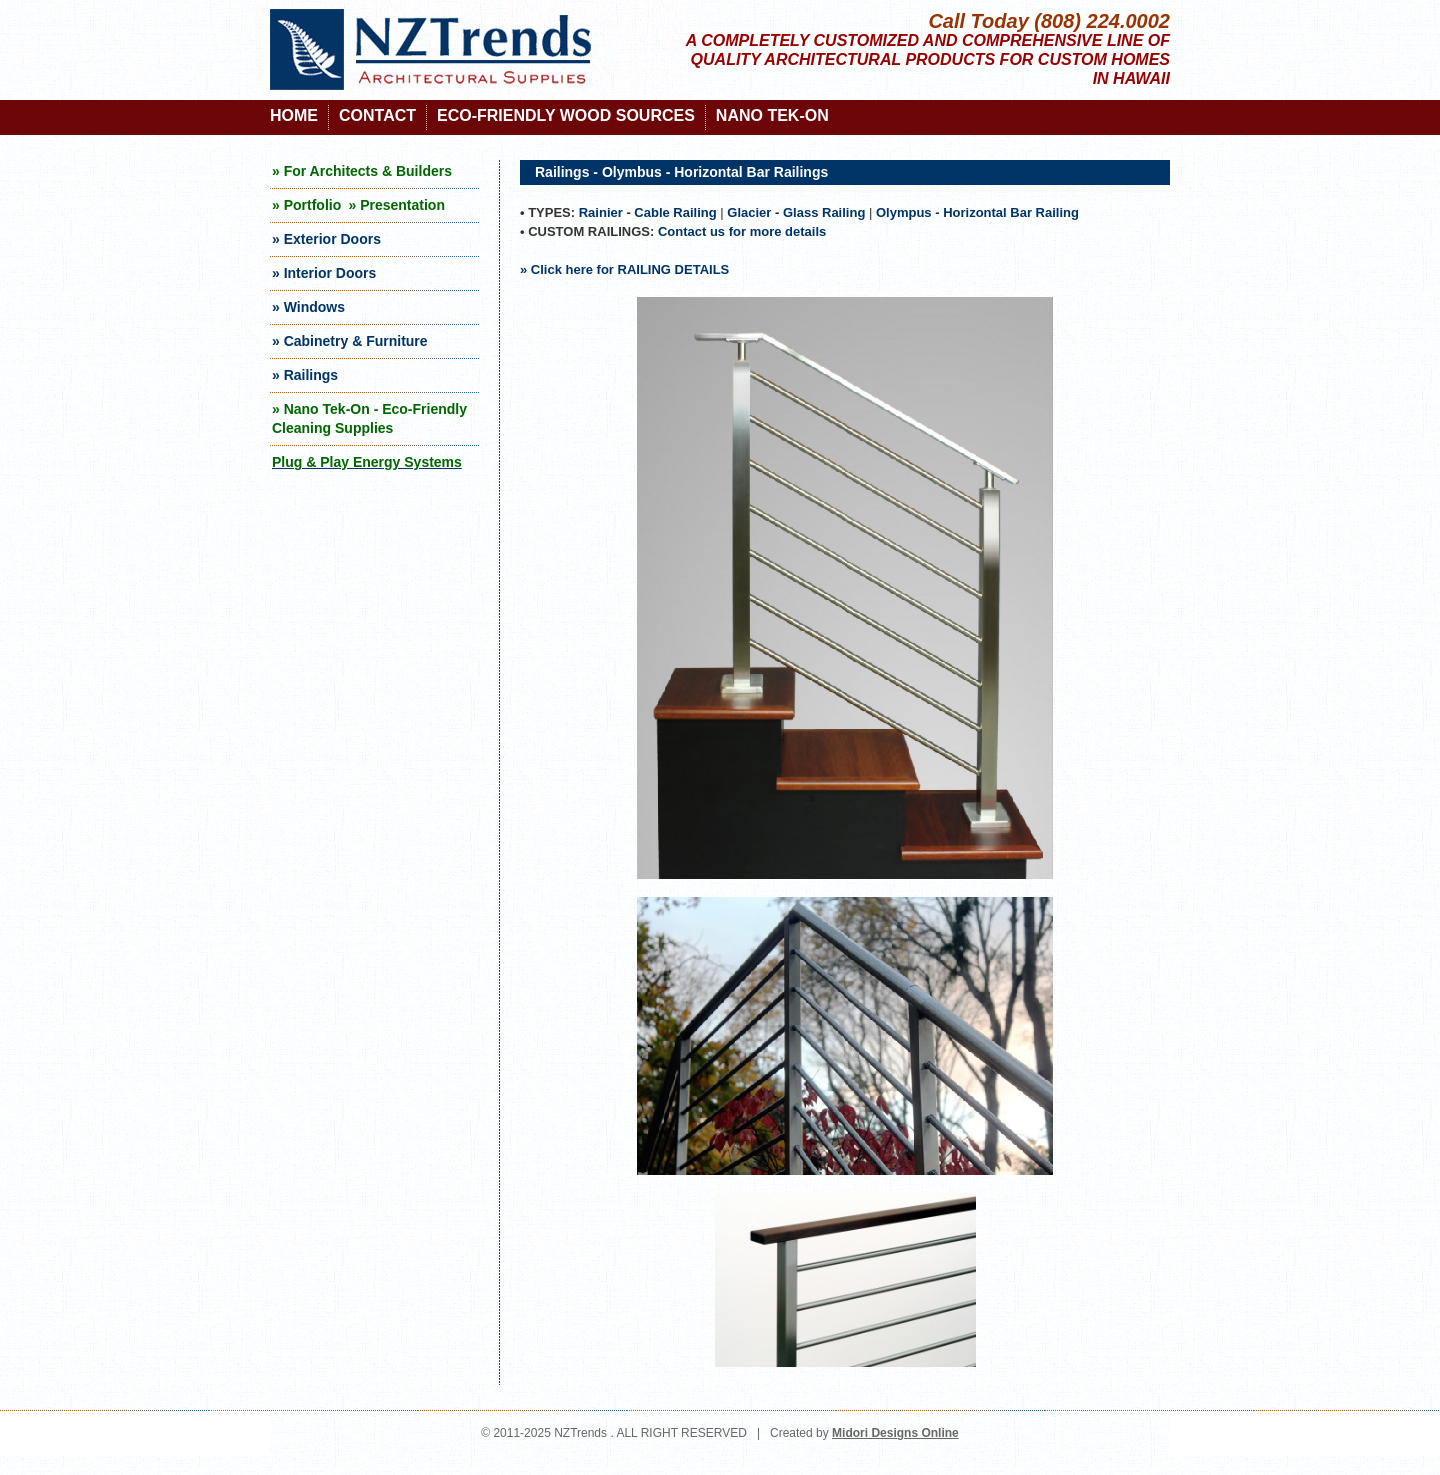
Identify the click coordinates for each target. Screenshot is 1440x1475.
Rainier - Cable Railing (648, 212)
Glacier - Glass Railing (796, 212)
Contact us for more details (742, 231)
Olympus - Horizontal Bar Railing (977, 212)
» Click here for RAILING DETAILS (624, 269)
